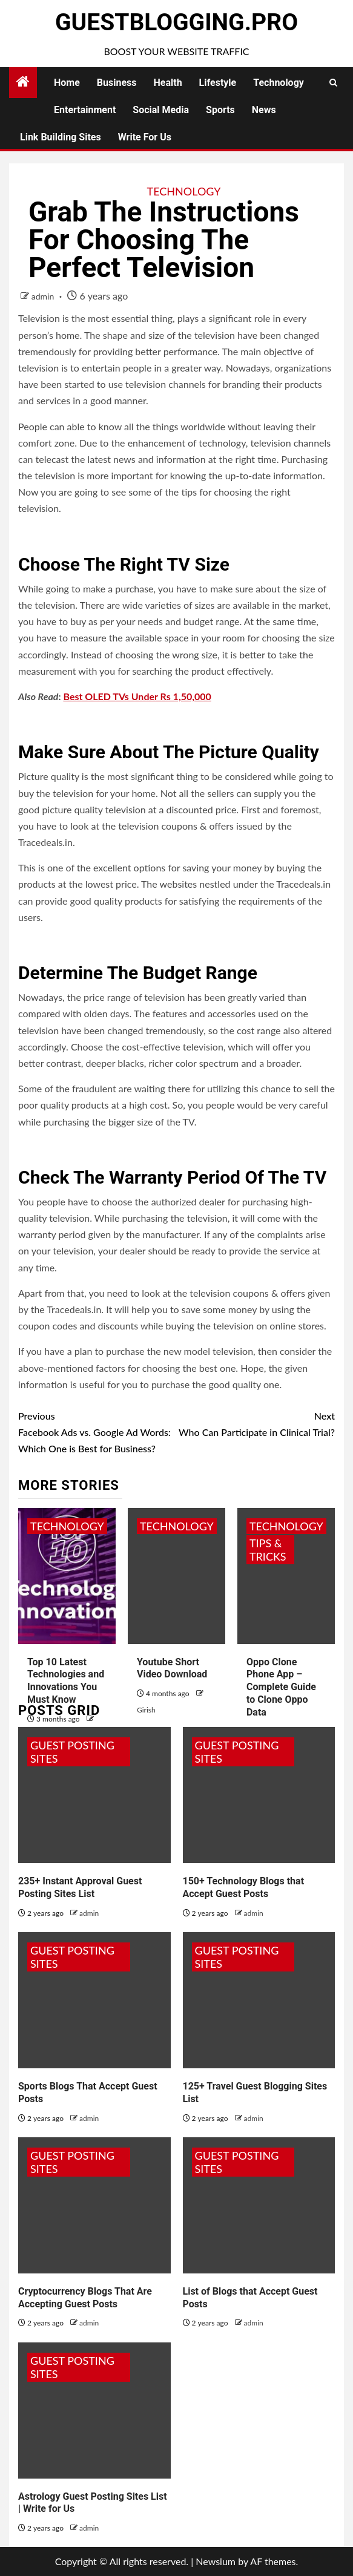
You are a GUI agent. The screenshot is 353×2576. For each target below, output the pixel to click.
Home (67, 82)
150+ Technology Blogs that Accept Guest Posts (244, 1887)
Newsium (216, 2561)
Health (168, 82)
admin (43, 296)
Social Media (161, 110)
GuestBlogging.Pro (176, 22)
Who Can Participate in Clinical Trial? (256, 1423)
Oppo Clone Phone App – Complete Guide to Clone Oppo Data (281, 1687)
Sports (220, 110)
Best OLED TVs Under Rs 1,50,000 (137, 696)
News (264, 110)
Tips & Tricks (267, 1549)
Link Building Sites (60, 137)
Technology (278, 82)
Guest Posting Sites (72, 1752)
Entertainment (85, 110)
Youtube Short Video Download (172, 1668)
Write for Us (144, 137)
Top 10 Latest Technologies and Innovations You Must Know (65, 1680)
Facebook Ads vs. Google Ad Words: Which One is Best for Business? (97, 1431)
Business (117, 82)
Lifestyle (218, 82)
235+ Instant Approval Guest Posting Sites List (80, 1887)
